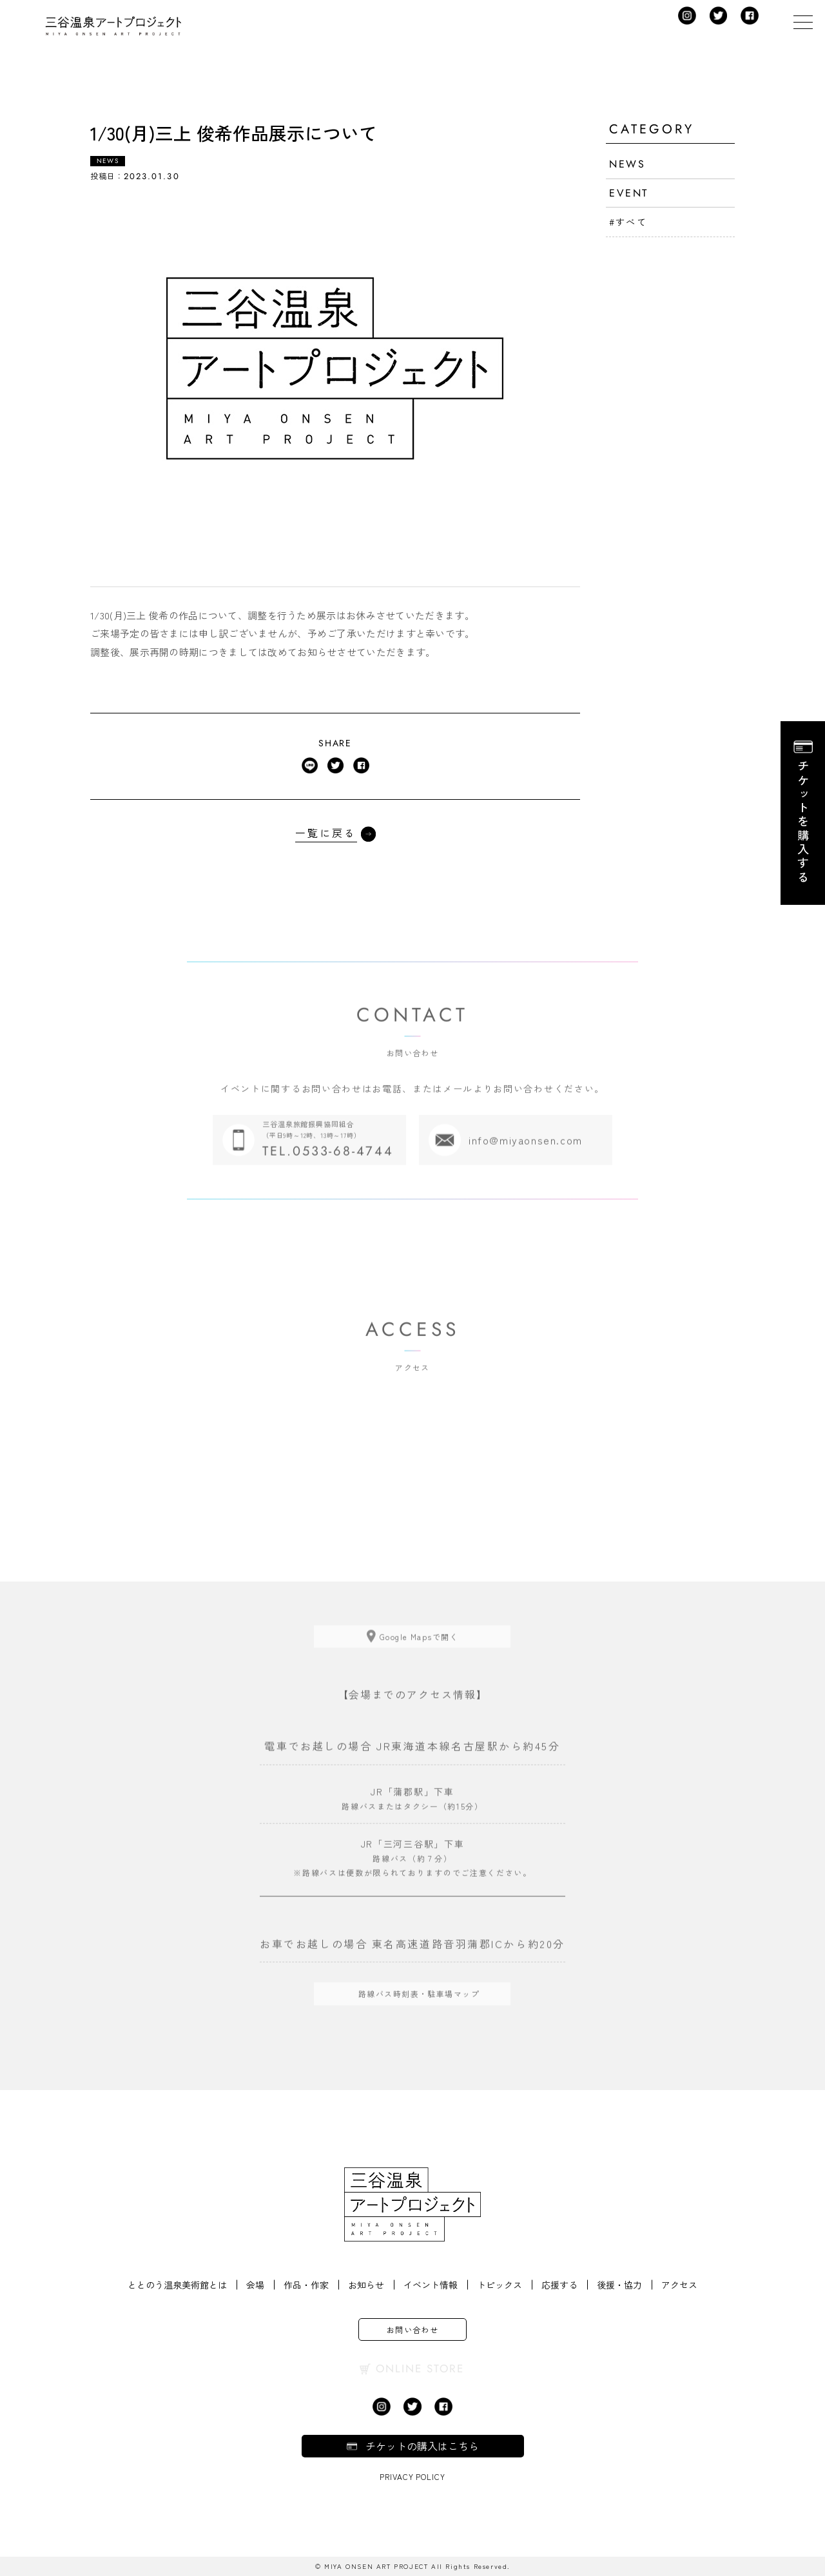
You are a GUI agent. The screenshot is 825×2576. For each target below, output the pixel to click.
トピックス (499, 2284)
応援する (559, 2284)
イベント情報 (430, 2284)
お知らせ (366, 2284)
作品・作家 (306, 2284)
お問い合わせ (413, 2329)
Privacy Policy (412, 2476)
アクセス (679, 2284)
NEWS (627, 164)
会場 (255, 2284)
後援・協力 (619, 2284)
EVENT (628, 193)
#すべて (628, 221)
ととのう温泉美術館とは (177, 2284)
